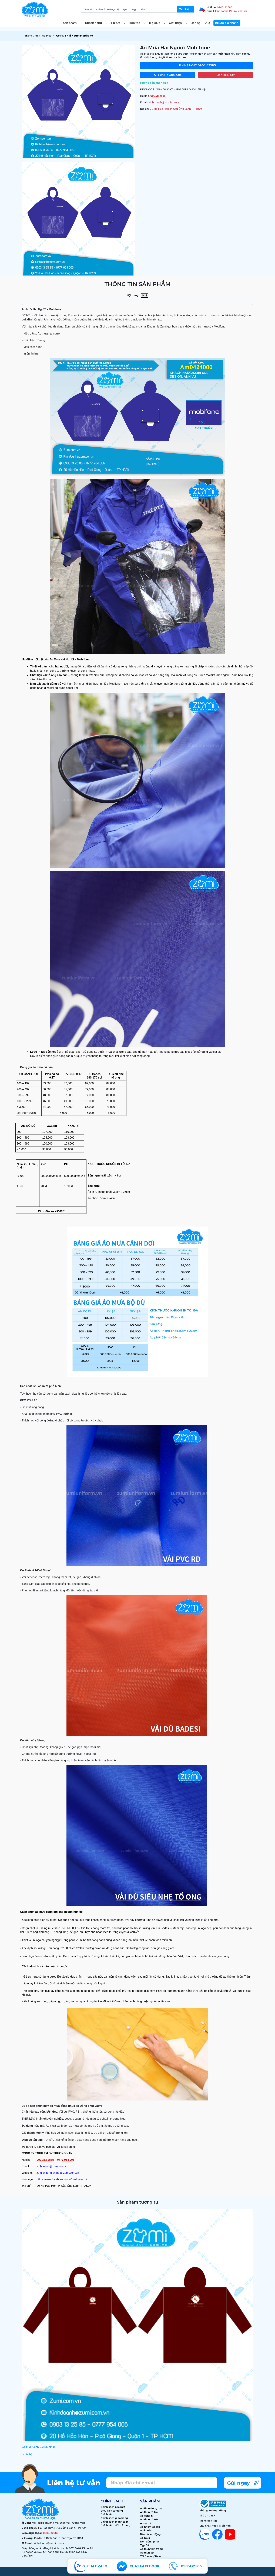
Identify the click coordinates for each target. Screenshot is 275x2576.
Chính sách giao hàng (114, 2518)
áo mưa (210, 315)
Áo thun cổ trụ (149, 2512)
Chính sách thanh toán (115, 2521)
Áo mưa (145, 2537)
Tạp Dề (144, 2545)
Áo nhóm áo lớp (150, 2526)
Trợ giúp (157, 23)
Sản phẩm (72, 23)
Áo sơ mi (145, 2523)
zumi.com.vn (71, 2172)
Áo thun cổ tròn (149, 2519)
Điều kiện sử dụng (112, 2510)
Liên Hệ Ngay (226, 75)
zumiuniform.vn (45, 2172)
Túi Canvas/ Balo (150, 2556)
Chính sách (107, 2514)
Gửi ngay (243, 2482)
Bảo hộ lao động (150, 2534)
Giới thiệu (178, 23)
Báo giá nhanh (226, 23)
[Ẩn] (144, 295)
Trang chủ (31, 35)
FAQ (207, 23)
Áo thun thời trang (151, 2549)
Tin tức (117, 23)
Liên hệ (195, 23)
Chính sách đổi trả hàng (115, 2525)
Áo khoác (146, 2530)
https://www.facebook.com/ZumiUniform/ (62, 2179)
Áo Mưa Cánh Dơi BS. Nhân (39, 2447)
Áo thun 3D (147, 2552)
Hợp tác (137, 23)
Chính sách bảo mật (113, 2507)
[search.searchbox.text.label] (137, 9)
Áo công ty (146, 2515)
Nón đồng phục (149, 2541)
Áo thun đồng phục (152, 2508)
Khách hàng (96, 23)
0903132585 (224, 7)
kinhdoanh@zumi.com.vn (231, 11)
